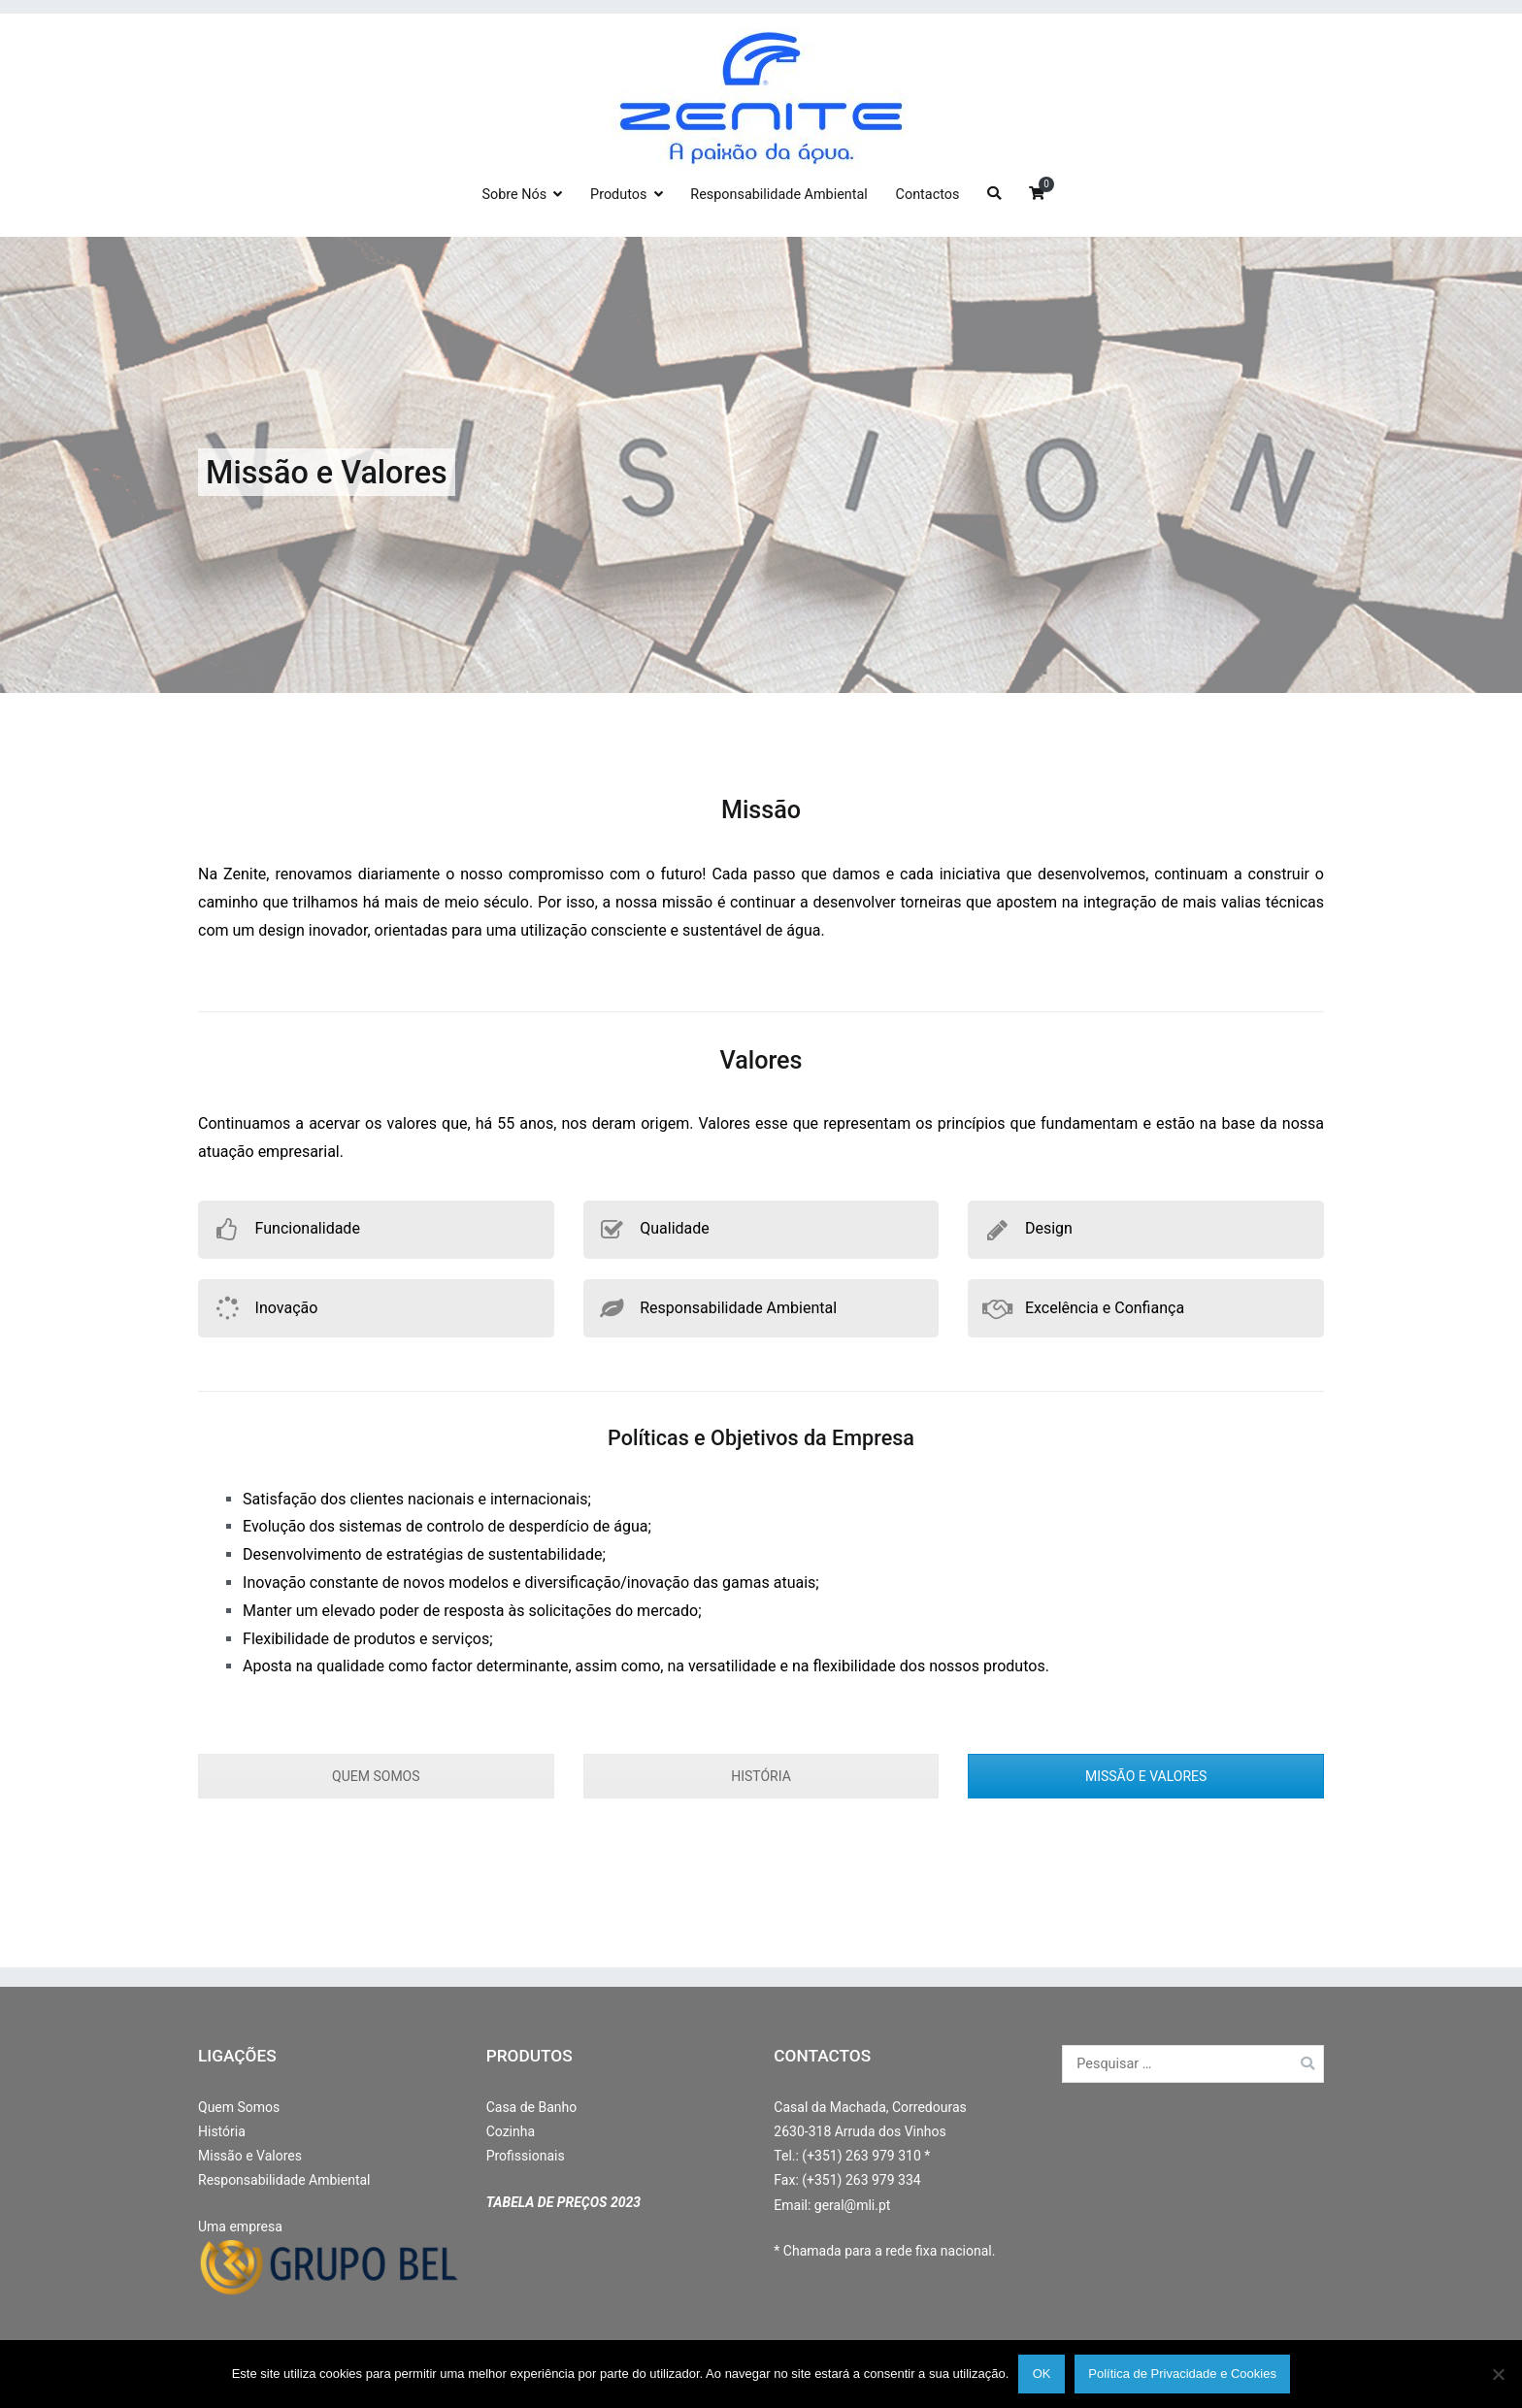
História (222, 2131)
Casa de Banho (532, 2107)
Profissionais (525, 2155)
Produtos (618, 194)
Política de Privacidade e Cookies (1182, 2373)
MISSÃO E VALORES (1146, 1776)
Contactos (928, 194)
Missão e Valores (250, 2155)
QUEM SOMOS (375, 1776)
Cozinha (510, 2131)
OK (1042, 2373)
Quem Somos (239, 2107)
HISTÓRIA (761, 1776)
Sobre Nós (513, 194)
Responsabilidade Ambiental (778, 194)
